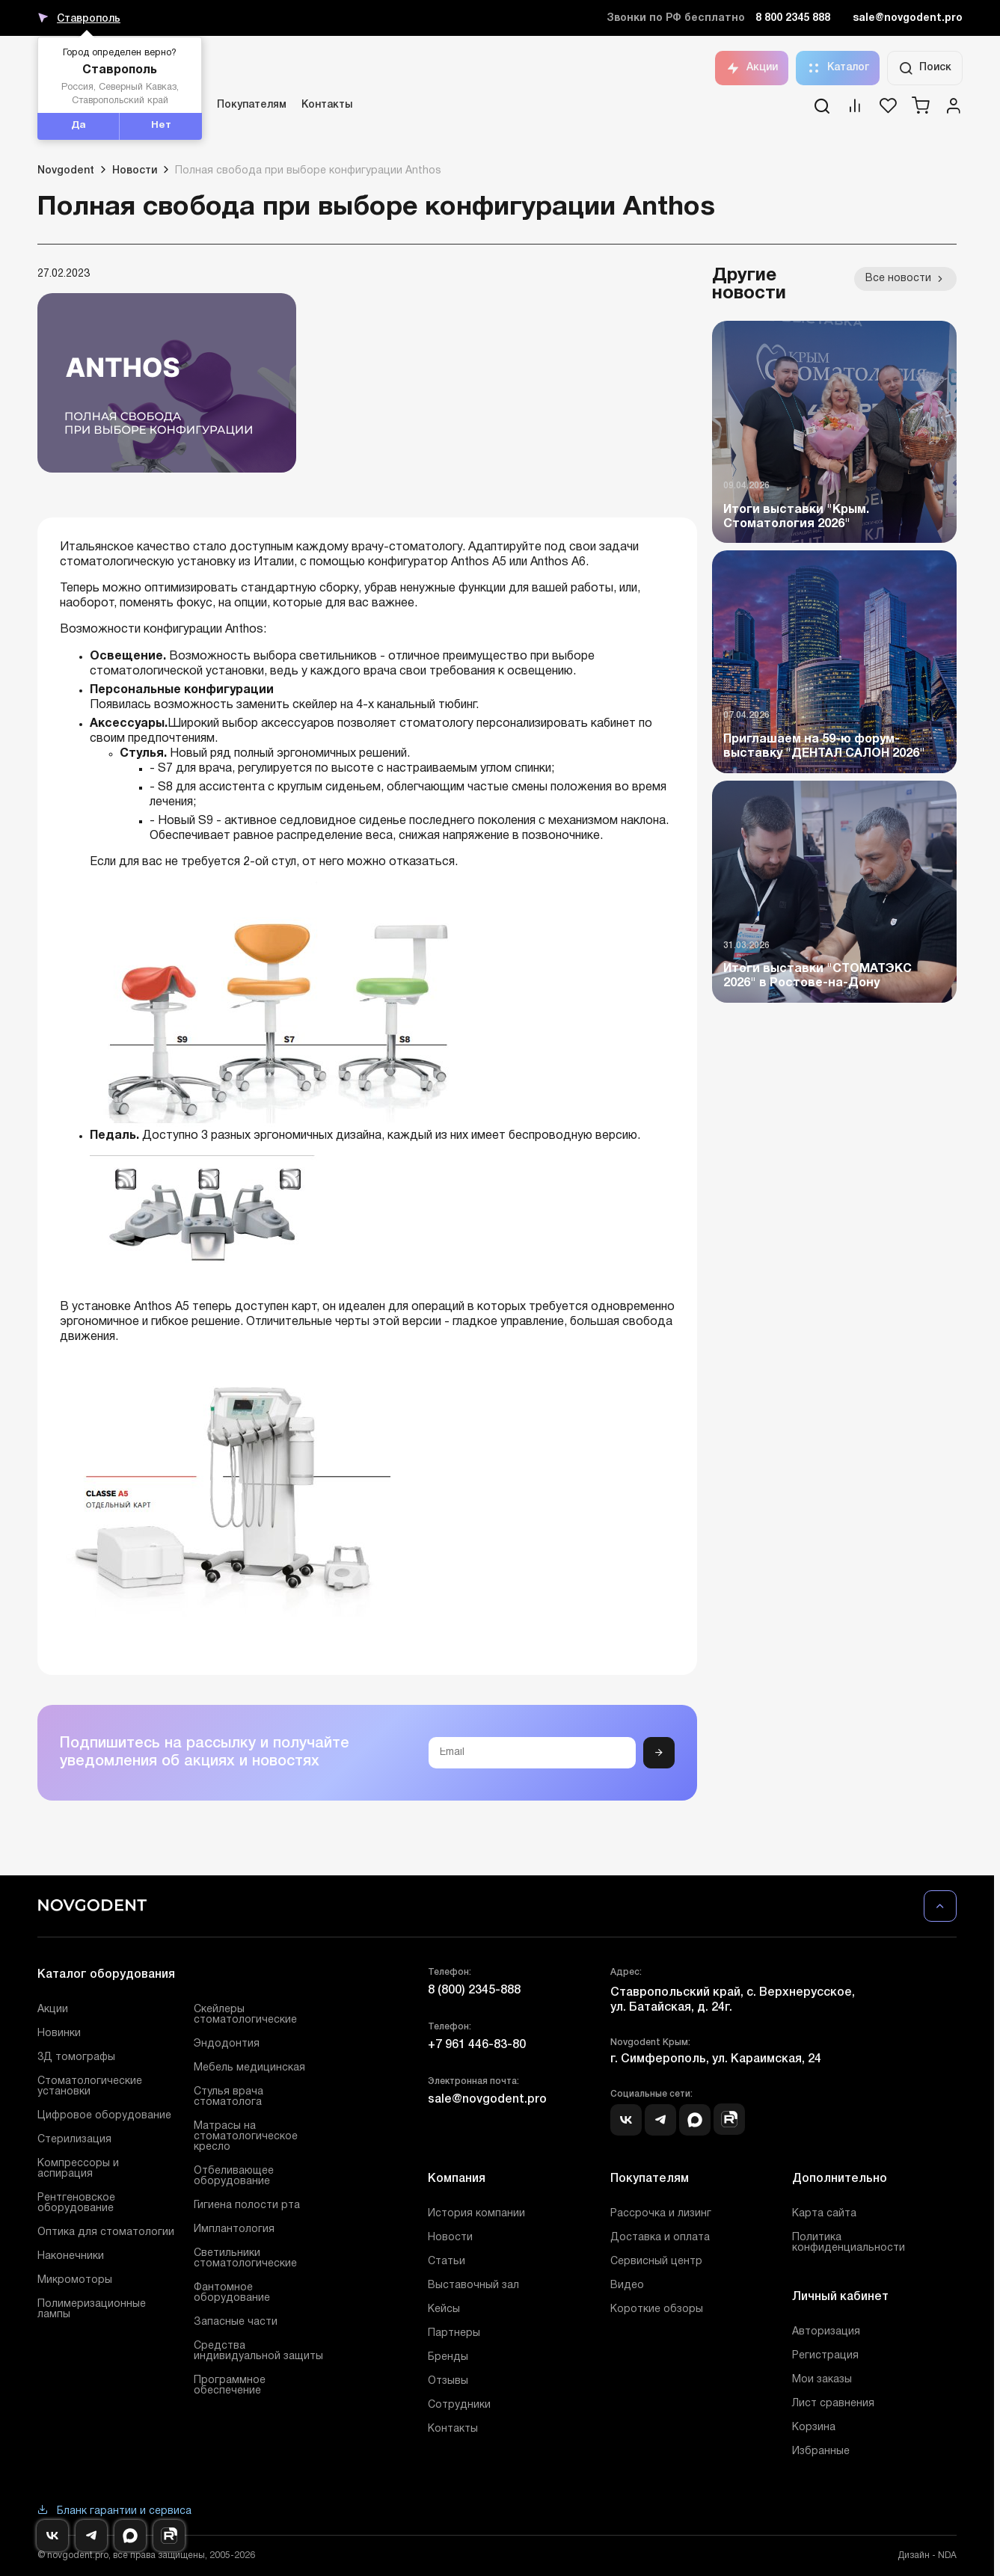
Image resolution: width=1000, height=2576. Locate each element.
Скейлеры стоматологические (245, 2015)
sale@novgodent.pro (908, 18)
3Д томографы (76, 2057)
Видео (627, 2285)
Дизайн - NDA (927, 2555)
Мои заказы (822, 2380)
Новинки (59, 2033)
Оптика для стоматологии (105, 2232)
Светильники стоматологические (245, 2258)
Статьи (446, 2261)
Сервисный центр (656, 2261)
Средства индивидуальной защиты (258, 2351)
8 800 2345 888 (792, 18)
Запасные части (235, 2322)
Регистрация (825, 2356)
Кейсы (444, 2309)
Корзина (813, 2427)
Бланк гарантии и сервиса (114, 2511)
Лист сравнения (833, 2404)
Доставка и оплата (660, 2238)
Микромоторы (74, 2280)
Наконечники (70, 2256)
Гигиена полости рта (247, 2205)
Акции (752, 68)
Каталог (837, 68)
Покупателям (251, 105)
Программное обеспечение (230, 2386)
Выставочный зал (473, 2285)
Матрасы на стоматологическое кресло (246, 2136)
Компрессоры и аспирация (78, 2169)
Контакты (326, 105)
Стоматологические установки (89, 2087)
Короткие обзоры (656, 2309)
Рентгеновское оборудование (76, 2203)
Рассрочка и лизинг (660, 2214)
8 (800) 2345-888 (474, 1990)
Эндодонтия (227, 2044)
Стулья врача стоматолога (228, 2097)
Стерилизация (74, 2140)
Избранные (821, 2451)
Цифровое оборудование (104, 2116)
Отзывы (448, 2381)
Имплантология (234, 2229)
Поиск (924, 68)
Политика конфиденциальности (848, 2243)
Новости (450, 2238)
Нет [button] (161, 125)
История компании (476, 2214)
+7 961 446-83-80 (477, 2045)
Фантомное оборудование (232, 2293)
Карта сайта (824, 2214)
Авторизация (826, 2332)
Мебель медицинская (249, 2068)
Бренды (448, 2357)
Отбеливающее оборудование (234, 2176)
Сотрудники (459, 2405)
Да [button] (78, 125)
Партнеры (454, 2333)
